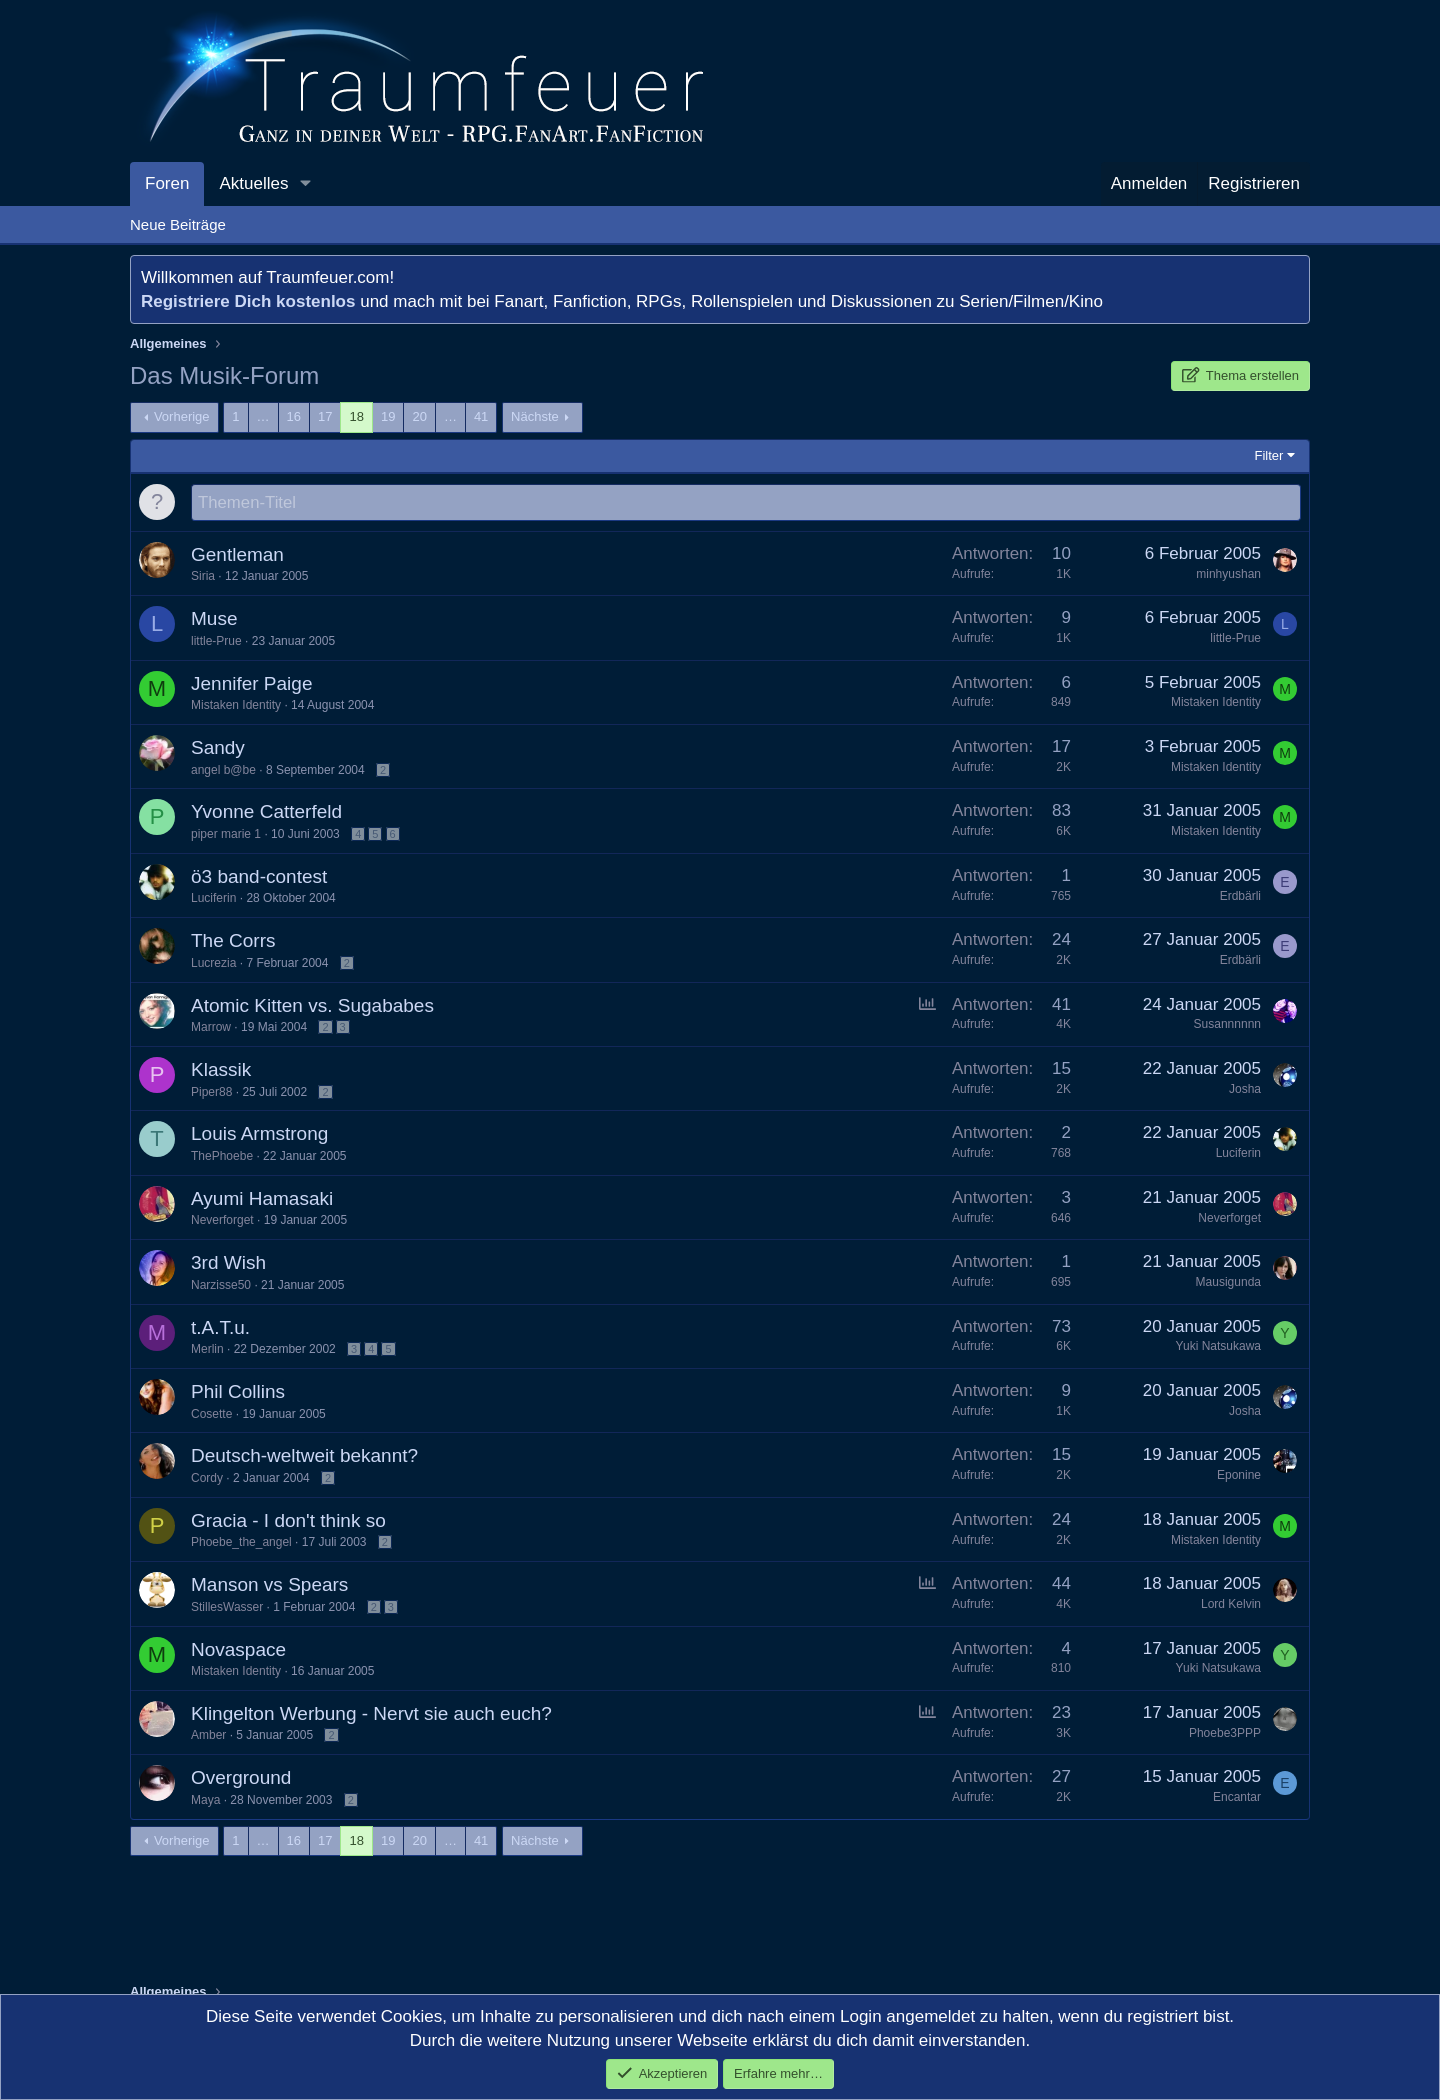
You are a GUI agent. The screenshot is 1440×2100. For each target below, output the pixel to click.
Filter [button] (1269, 455)
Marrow (211, 1028)
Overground (241, 1778)
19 (388, 416)
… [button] (263, 416)
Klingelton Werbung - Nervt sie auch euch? (371, 1714)
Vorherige (182, 416)
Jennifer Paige (251, 684)
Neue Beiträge (178, 224)
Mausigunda (1228, 1283)
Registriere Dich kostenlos (248, 301)
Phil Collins (238, 1392)
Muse (214, 619)
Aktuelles (253, 183)
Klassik (221, 1070)
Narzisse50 (221, 1286)
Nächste (535, 416)
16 (294, 416)
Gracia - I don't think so (288, 1521)
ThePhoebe (222, 1157)
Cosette (211, 1415)
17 (325, 416)
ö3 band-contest (259, 877)
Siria (203, 577)
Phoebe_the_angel (241, 1543)
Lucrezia (213, 964)
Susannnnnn (1227, 1025)
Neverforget (222, 1221)
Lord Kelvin (1231, 1605)
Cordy (207, 1479)
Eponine (1239, 1476)
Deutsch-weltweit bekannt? (304, 1456)
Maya (205, 1801)
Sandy (218, 748)
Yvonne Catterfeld (266, 812)
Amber (208, 1736)
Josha (1245, 1090)
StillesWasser (227, 1608)
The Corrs (233, 941)
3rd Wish (228, 1263)
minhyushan (1228, 575)
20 (419, 416)
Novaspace (238, 1650)
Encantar (1237, 1798)
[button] (305, 184)
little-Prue (216, 642)
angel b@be (223, 771)
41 (481, 416)
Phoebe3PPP (1225, 1734)
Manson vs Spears (269, 1585)
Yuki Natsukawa (1218, 1347)
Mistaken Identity (236, 706)
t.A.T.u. (220, 1328)
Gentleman (237, 555)
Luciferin (213, 899)
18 (356, 416)
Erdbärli (1240, 897)
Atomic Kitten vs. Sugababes (312, 1006)
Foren (167, 183)
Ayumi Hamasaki (262, 1199)
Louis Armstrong (259, 1134)
